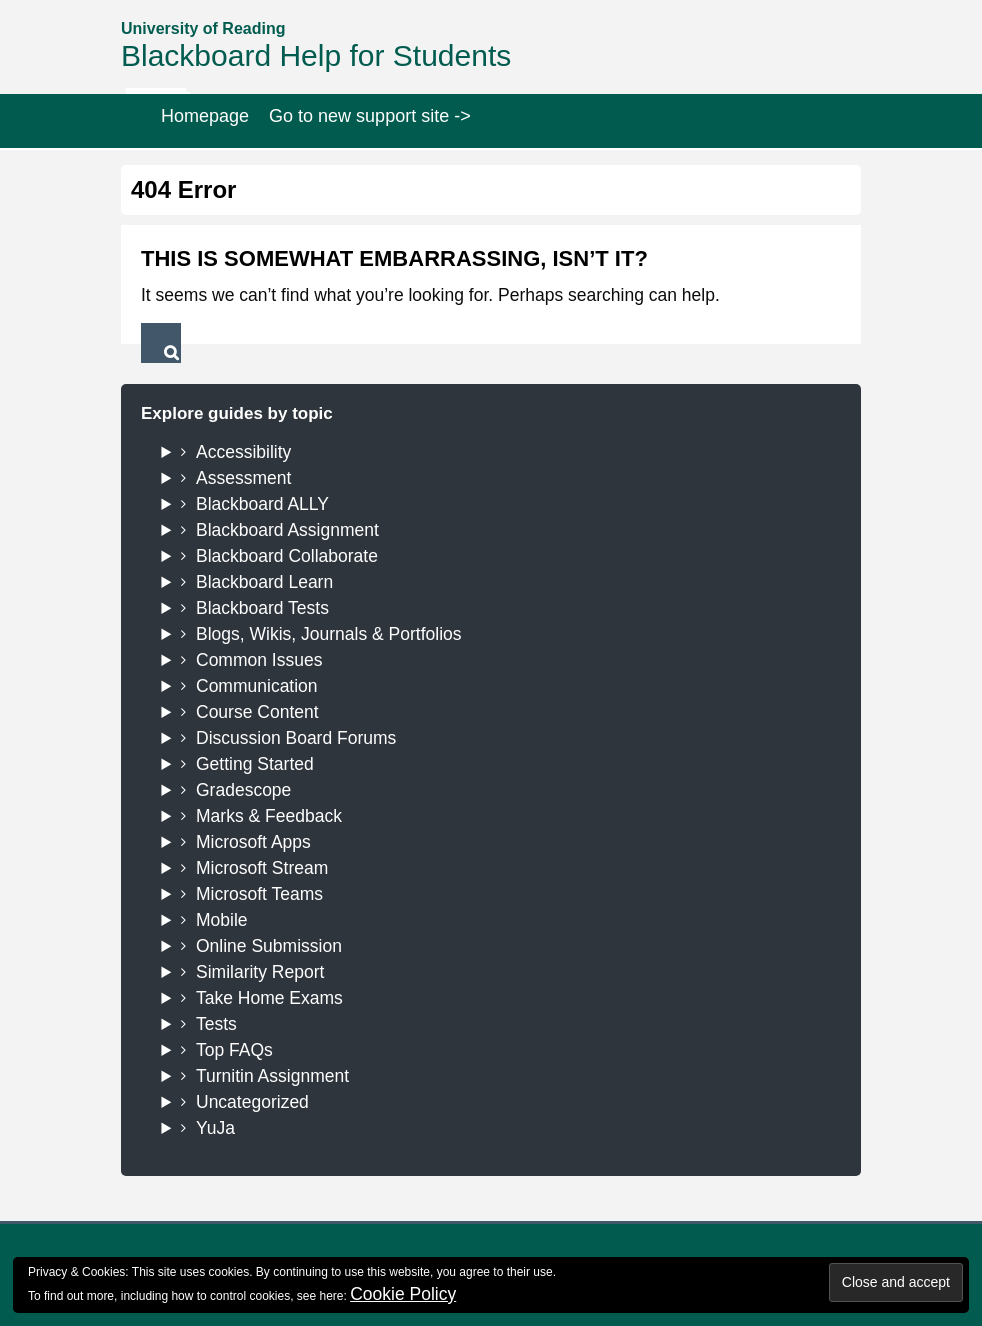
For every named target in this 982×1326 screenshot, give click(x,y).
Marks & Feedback (269, 816)
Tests (216, 1024)
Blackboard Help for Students (316, 55)
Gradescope (243, 790)
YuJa (215, 1128)
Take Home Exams (269, 998)
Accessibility (243, 452)
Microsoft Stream (262, 868)
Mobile (222, 920)
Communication (257, 686)
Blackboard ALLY (262, 504)
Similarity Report (260, 972)
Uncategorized (252, 1102)
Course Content (257, 712)
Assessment (243, 478)
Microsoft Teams (259, 894)
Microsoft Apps (253, 842)
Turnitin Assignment (272, 1076)
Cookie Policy (403, 1294)
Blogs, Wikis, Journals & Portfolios (329, 634)
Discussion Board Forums (296, 738)
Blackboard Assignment (287, 530)
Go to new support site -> (370, 116)
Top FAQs (234, 1050)
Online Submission (269, 946)
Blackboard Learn (264, 582)
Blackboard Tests (262, 608)
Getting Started (255, 764)
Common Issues (259, 660)
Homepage (205, 116)
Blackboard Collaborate (287, 556)
